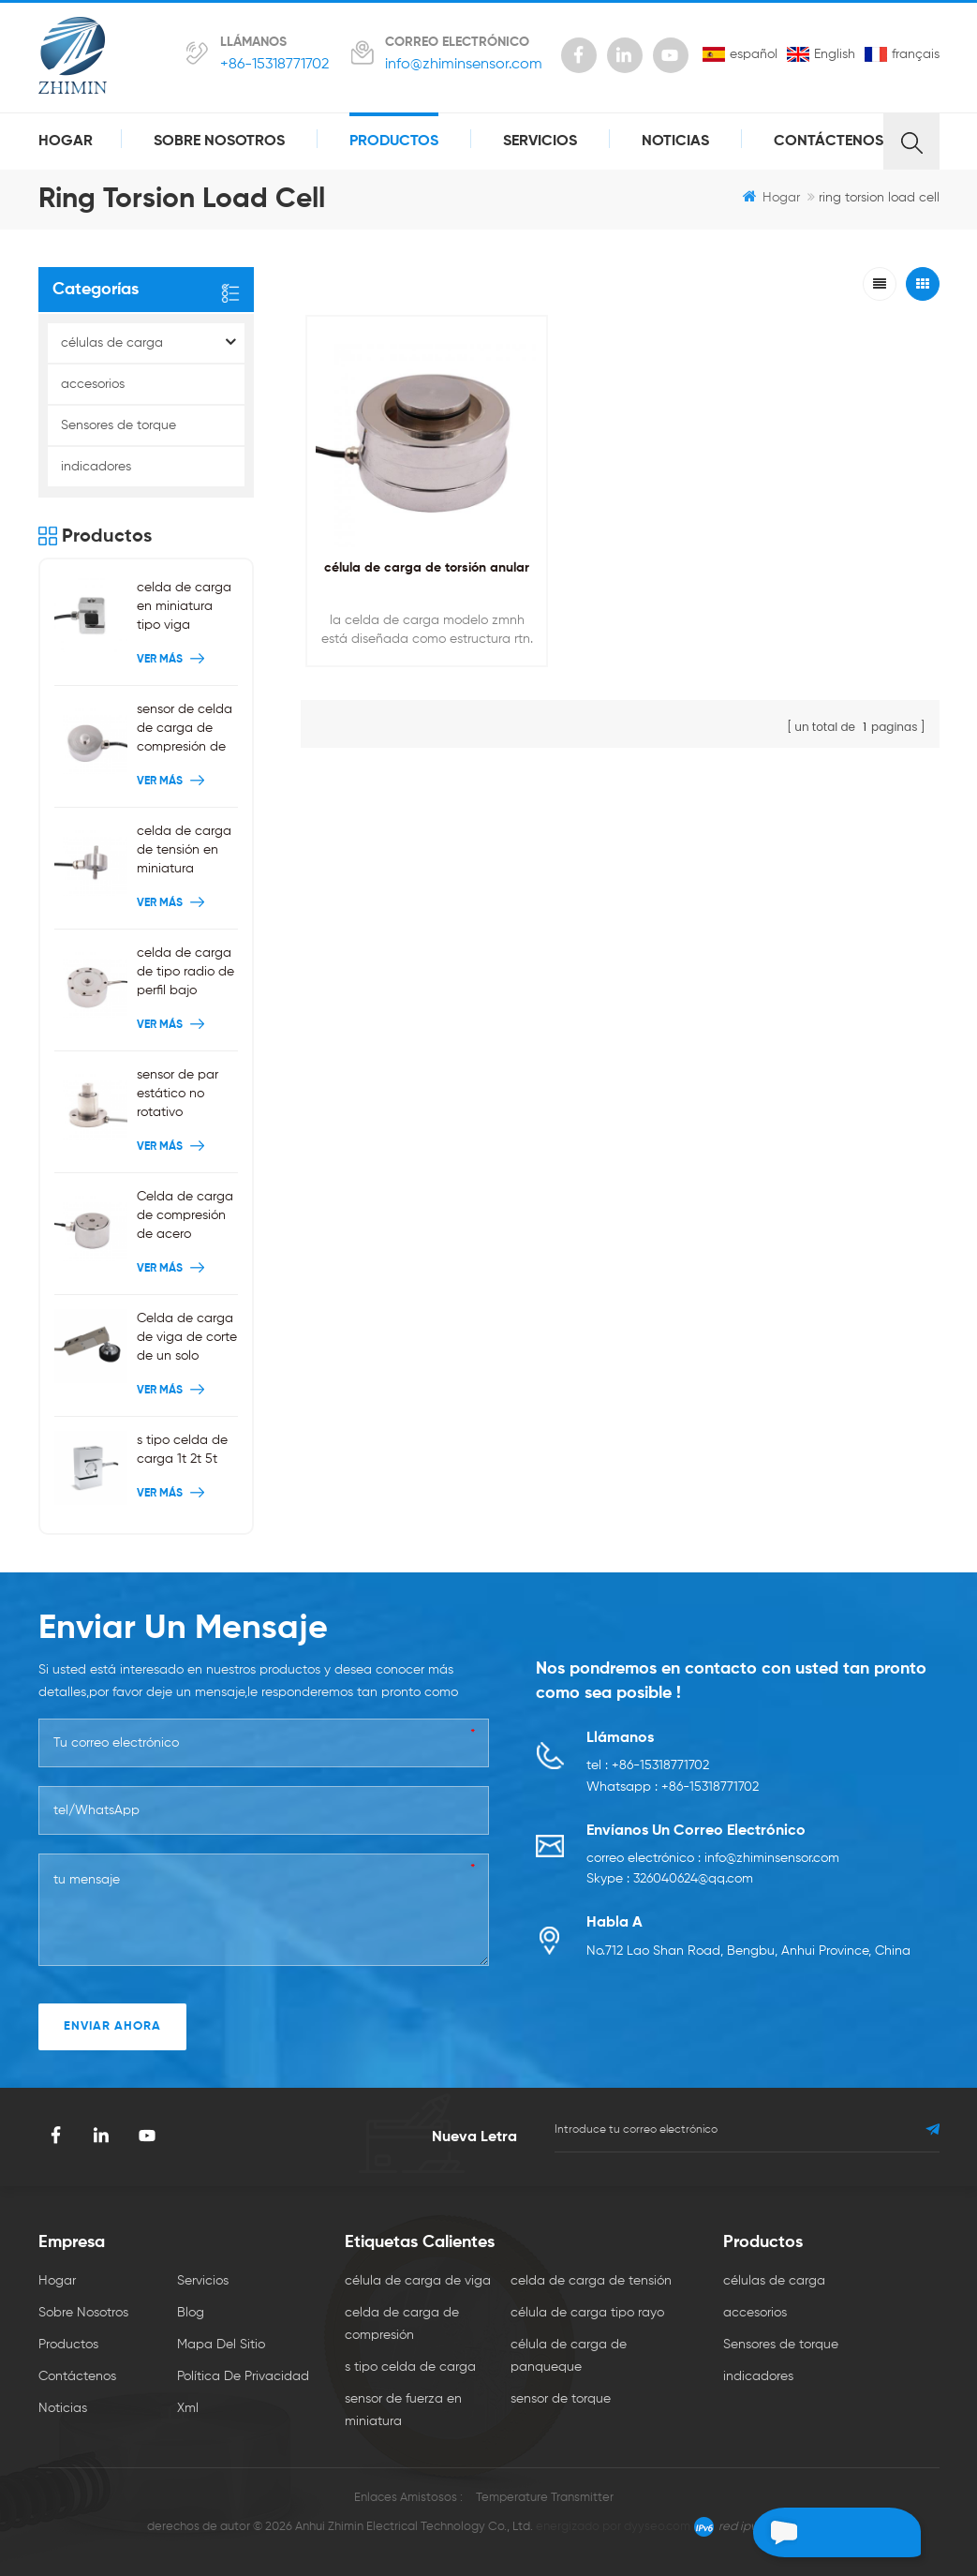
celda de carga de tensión (591, 2280)
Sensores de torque (118, 425)
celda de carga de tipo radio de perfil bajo (185, 971)
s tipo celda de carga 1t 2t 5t (182, 1450)
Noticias (675, 141)
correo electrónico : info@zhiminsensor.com (712, 1861)
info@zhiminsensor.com (463, 64)
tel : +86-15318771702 (647, 1766)
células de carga (112, 343)
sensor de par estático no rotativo (177, 1093)
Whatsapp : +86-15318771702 (672, 1788)
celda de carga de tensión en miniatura (184, 850)
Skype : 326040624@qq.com (669, 1883)
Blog (190, 2312)
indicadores (96, 466)
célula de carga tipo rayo (587, 2312)
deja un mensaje (812, 2532)
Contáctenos (828, 141)
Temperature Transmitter (545, 2498)
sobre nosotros (219, 141)
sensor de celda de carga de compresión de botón (184, 729)
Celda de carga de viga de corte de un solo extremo (187, 1338)
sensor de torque (561, 2398)
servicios (540, 141)
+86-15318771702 (274, 64)
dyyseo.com (657, 2527)
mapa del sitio (221, 2344)
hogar (65, 141)
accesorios (93, 384)
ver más (173, 659)
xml (188, 2408)
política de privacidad (243, 2376)
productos (393, 141)
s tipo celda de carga (410, 2367)
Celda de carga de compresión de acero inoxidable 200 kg (185, 1216)
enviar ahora (112, 2026)
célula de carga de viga (418, 2280)
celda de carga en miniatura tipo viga (184, 606)
